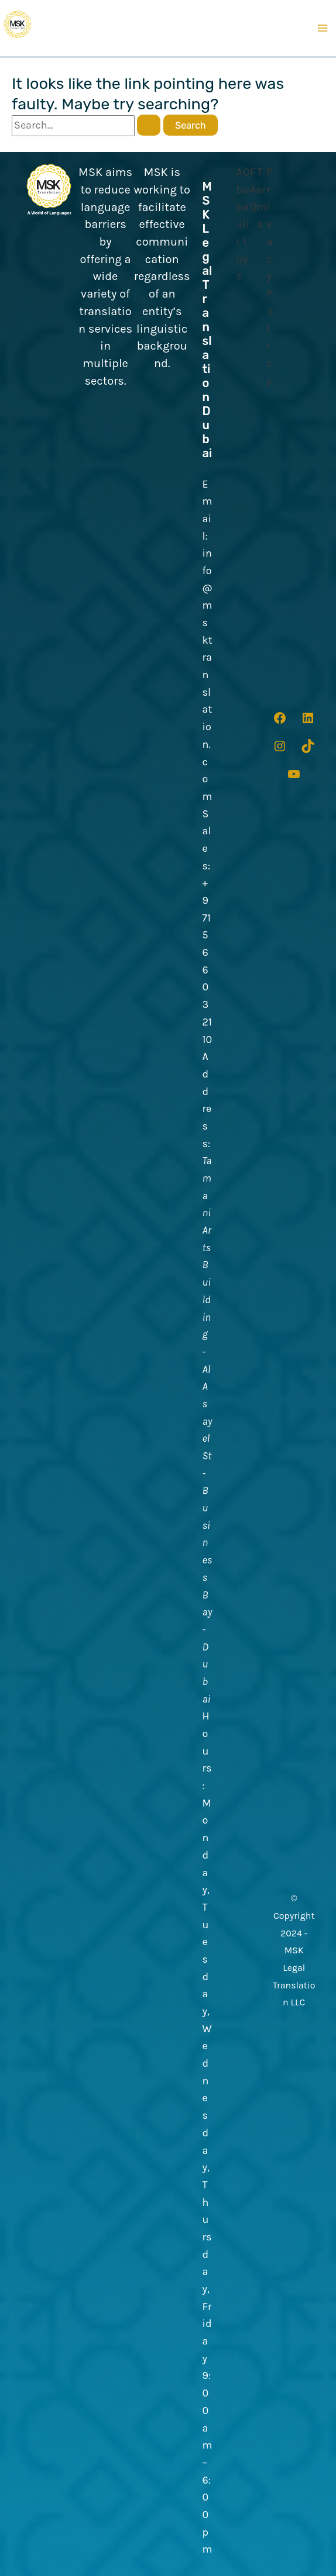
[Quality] (246, 216)
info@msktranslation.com (207, 675)
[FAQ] (253, 190)
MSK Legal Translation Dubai (207, 319)
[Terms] (262, 198)
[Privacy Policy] (269, 276)
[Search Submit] (148, 125)
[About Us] (239, 224)
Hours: (207, 1751)
